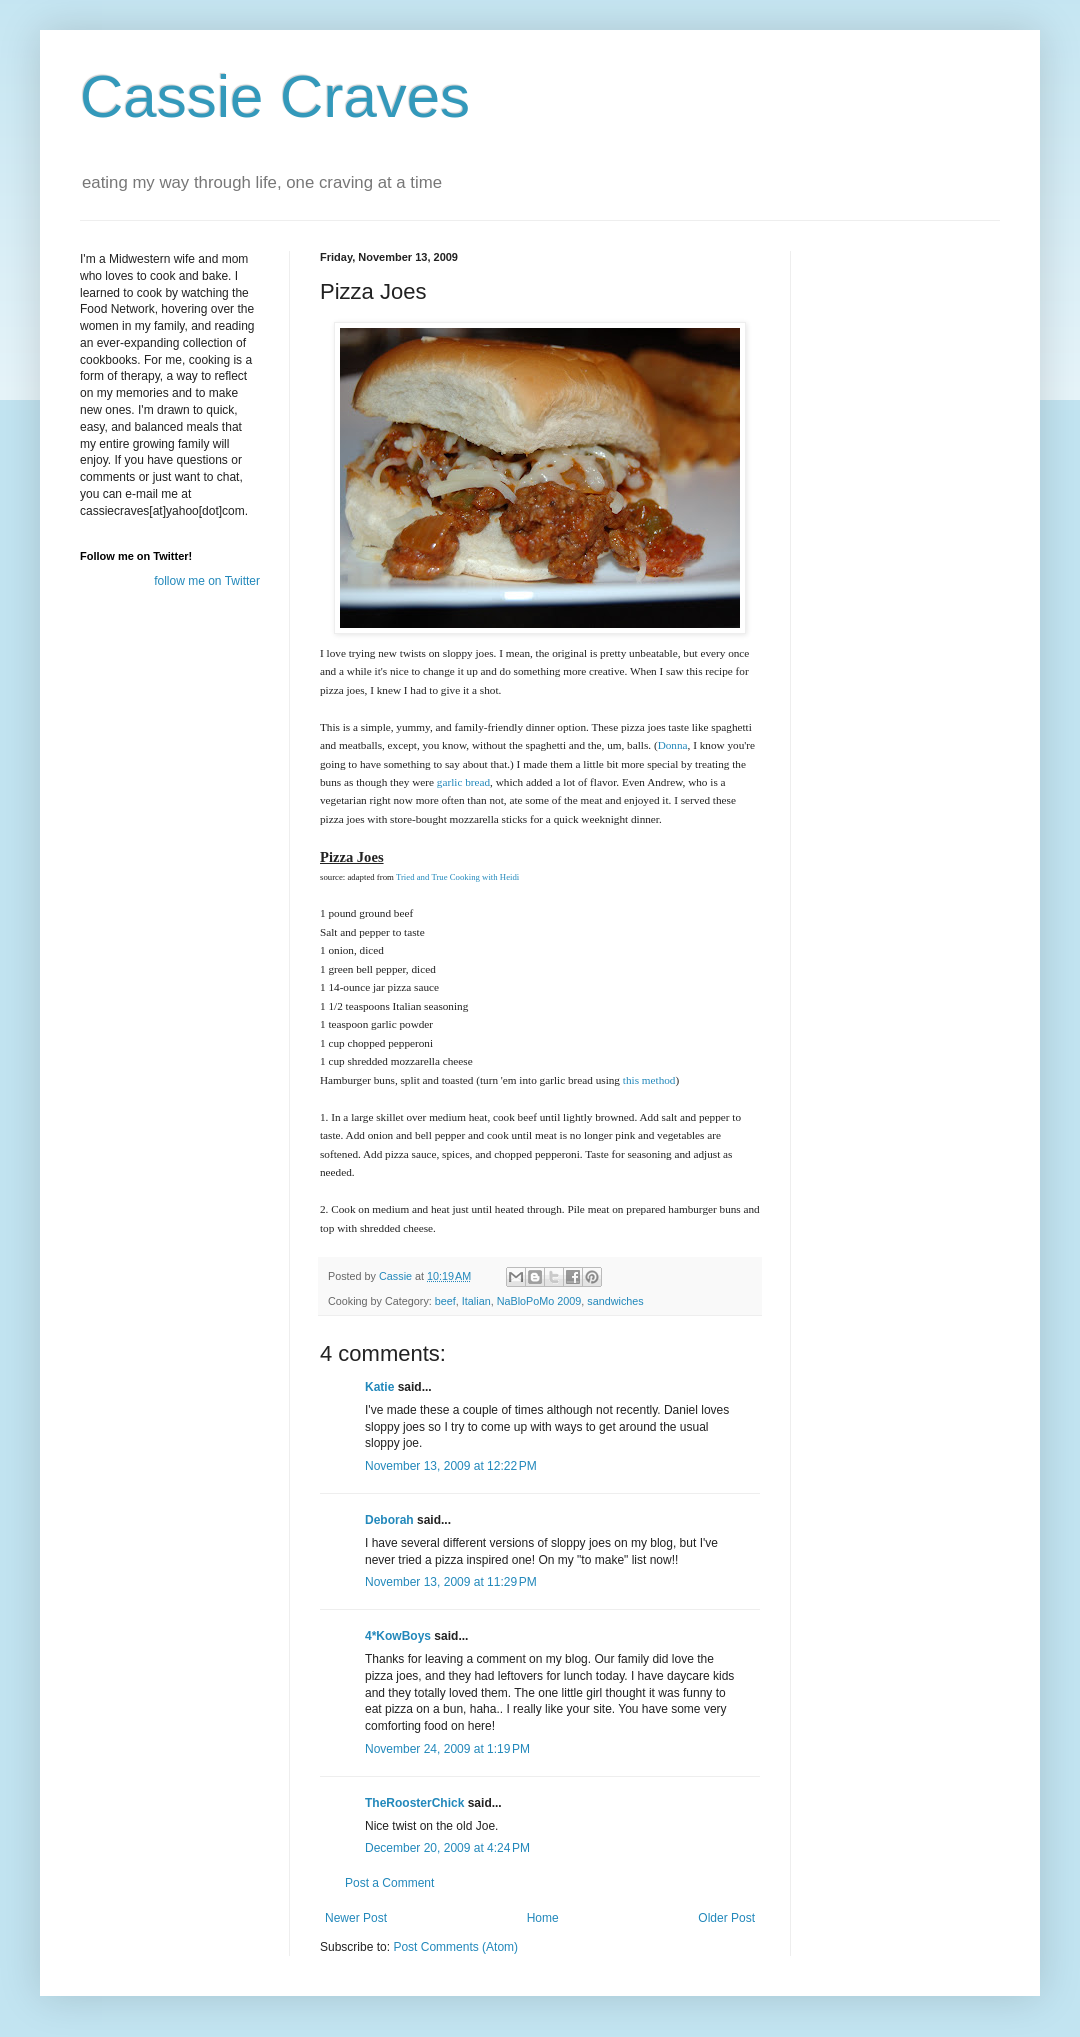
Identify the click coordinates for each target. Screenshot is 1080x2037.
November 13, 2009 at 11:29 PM (451, 1582)
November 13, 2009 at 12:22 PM (451, 1466)
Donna (673, 745)
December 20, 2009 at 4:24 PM (447, 1848)
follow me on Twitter (207, 581)
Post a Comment (389, 1883)
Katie (379, 1387)
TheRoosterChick (414, 1803)
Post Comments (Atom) (455, 1947)
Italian (476, 1301)
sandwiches (615, 1301)
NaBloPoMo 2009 (539, 1301)
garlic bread (463, 782)
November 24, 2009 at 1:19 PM (447, 1749)
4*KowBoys (398, 1636)
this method (649, 1080)
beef (445, 1301)
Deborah (389, 1520)
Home (543, 1918)
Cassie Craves (275, 96)
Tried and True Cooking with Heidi (457, 877)
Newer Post (356, 1918)
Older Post (726, 1918)
